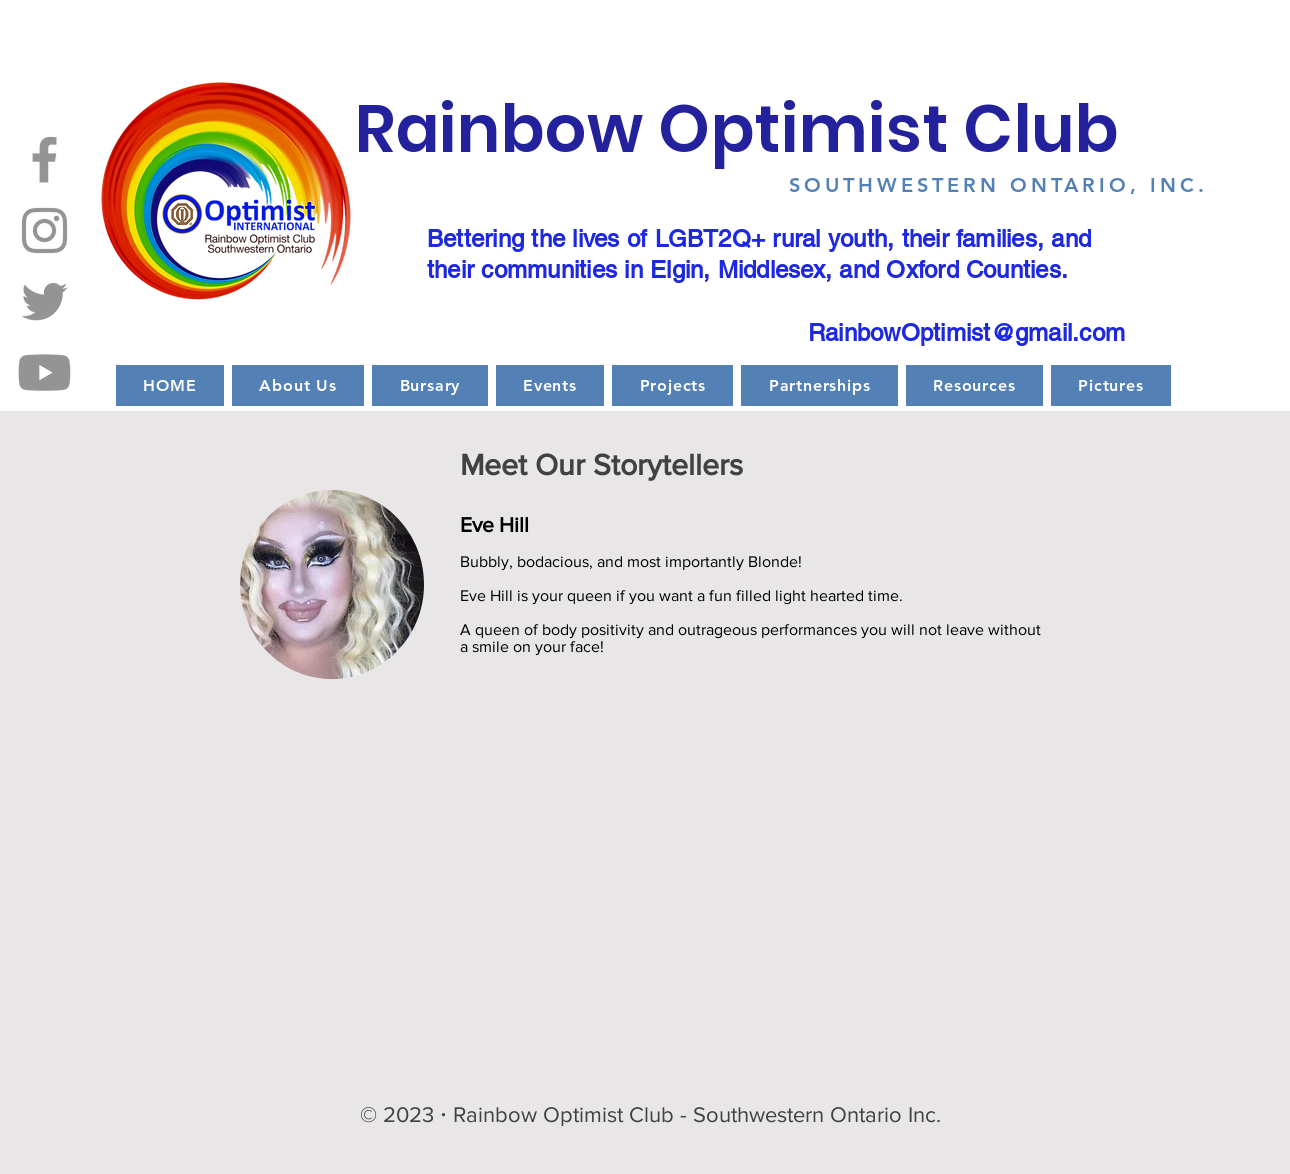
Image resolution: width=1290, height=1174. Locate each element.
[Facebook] (44, 159)
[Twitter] (44, 301)
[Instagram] (44, 230)
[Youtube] (44, 372)
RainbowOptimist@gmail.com (966, 332)
